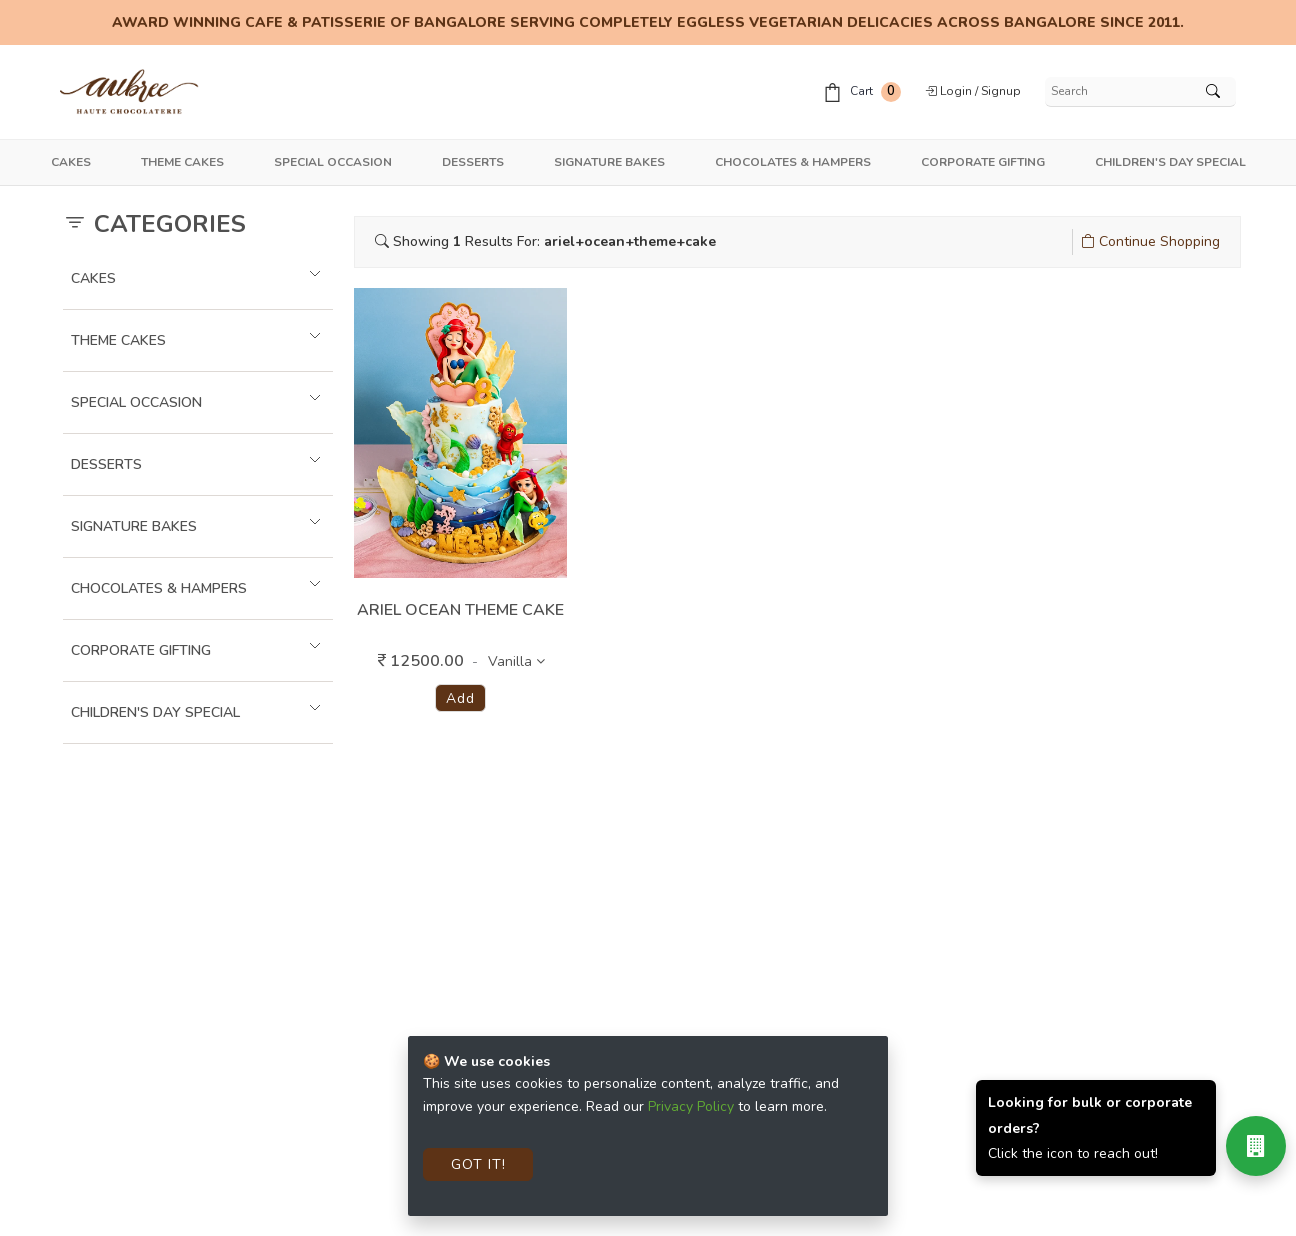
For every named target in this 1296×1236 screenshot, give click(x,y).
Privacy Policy (691, 1106)
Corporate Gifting (983, 162)
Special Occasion (333, 162)
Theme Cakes (182, 162)
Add (460, 698)
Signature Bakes (609, 162)
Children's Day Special (1170, 162)
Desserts (473, 162)
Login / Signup (973, 91)
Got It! (478, 1164)
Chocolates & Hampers (793, 162)
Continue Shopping (1150, 241)
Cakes (71, 162)
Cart (862, 92)
